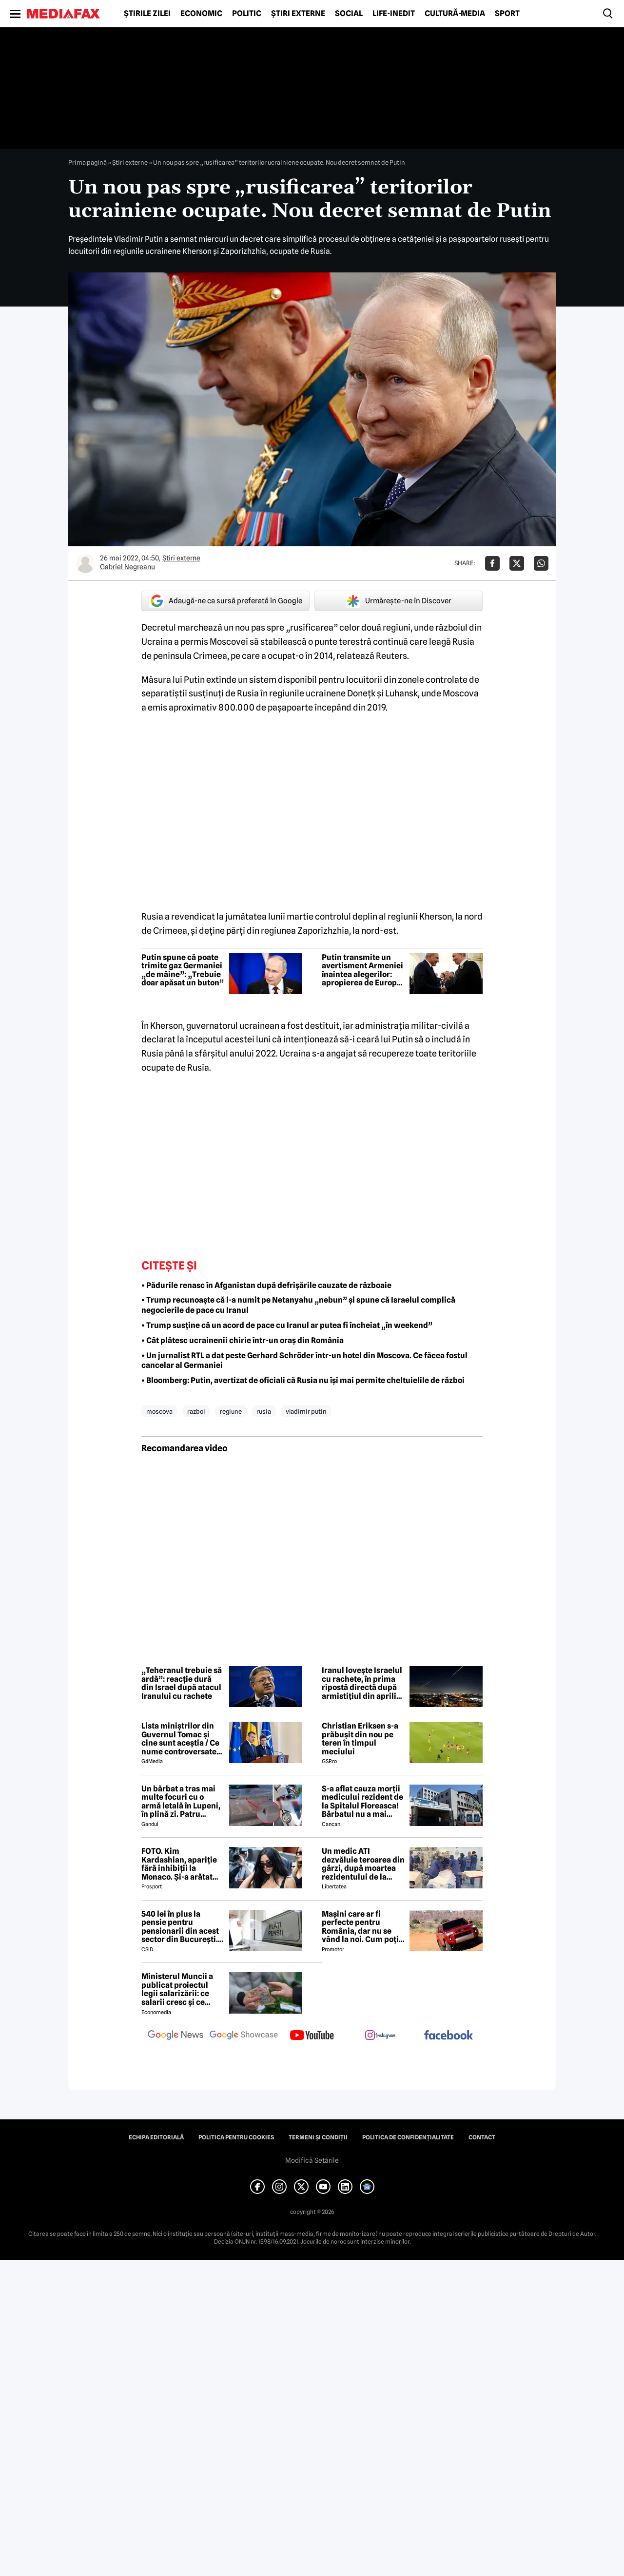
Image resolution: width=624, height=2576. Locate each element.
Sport (507, 14)
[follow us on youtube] (312, 2036)
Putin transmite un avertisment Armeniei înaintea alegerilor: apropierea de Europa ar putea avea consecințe (362, 970)
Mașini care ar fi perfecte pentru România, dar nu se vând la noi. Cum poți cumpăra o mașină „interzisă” (360, 1927)
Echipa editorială (156, 2137)
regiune (231, 1411)
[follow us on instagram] (380, 2036)
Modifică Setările (312, 2160)
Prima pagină (87, 162)
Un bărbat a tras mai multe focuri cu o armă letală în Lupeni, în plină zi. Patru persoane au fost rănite (180, 1802)
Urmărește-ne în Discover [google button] (398, 601)
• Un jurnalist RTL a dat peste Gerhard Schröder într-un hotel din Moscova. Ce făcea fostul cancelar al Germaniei (304, 1360)
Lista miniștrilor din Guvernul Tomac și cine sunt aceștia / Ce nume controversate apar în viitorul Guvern (182, 1739)
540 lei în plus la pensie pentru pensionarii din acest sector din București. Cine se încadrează (180, 1927)
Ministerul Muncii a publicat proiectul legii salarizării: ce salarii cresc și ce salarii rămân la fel (177, 1989)
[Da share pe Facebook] (492, 563)
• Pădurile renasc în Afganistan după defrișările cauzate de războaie (266, 1285)
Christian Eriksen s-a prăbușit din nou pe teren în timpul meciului (360, 1739)
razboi (196, 1411)
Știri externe (298, 14)
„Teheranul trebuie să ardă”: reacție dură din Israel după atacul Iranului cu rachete (181, 1683)
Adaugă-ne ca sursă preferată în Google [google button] (225, 601)
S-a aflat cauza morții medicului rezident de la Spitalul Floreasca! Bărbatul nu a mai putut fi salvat (362, 1802)
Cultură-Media (455, 14)
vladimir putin (306, 1411)
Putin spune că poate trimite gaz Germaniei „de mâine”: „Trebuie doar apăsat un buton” (182, 970)
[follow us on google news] (175, 2036)
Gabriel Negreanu (127, 567)
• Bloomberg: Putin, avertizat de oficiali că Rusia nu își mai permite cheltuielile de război (303, 1380)
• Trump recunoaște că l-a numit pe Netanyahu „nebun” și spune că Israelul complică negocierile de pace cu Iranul (298, 1305)
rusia (263, 1411)
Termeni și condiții (318, 2137)
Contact (481, 2137)
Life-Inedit (393, 14)
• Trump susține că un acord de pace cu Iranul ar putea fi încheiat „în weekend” (286, 1325)
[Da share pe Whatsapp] (541, 563)
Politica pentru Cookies (236, 2137)
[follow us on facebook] (448, 2035)
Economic (201, 14)
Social (349, 14)
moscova (159, 1411)
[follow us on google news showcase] (244, 2036)
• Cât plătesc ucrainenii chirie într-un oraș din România (242, 1340)
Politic (246, 14)
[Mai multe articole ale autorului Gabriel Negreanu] (85, 563)
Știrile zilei (147, 14)
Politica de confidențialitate (408, 2137)
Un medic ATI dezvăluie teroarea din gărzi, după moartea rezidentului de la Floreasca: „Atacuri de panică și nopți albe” (363, 1864)
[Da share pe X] (516, 563)
